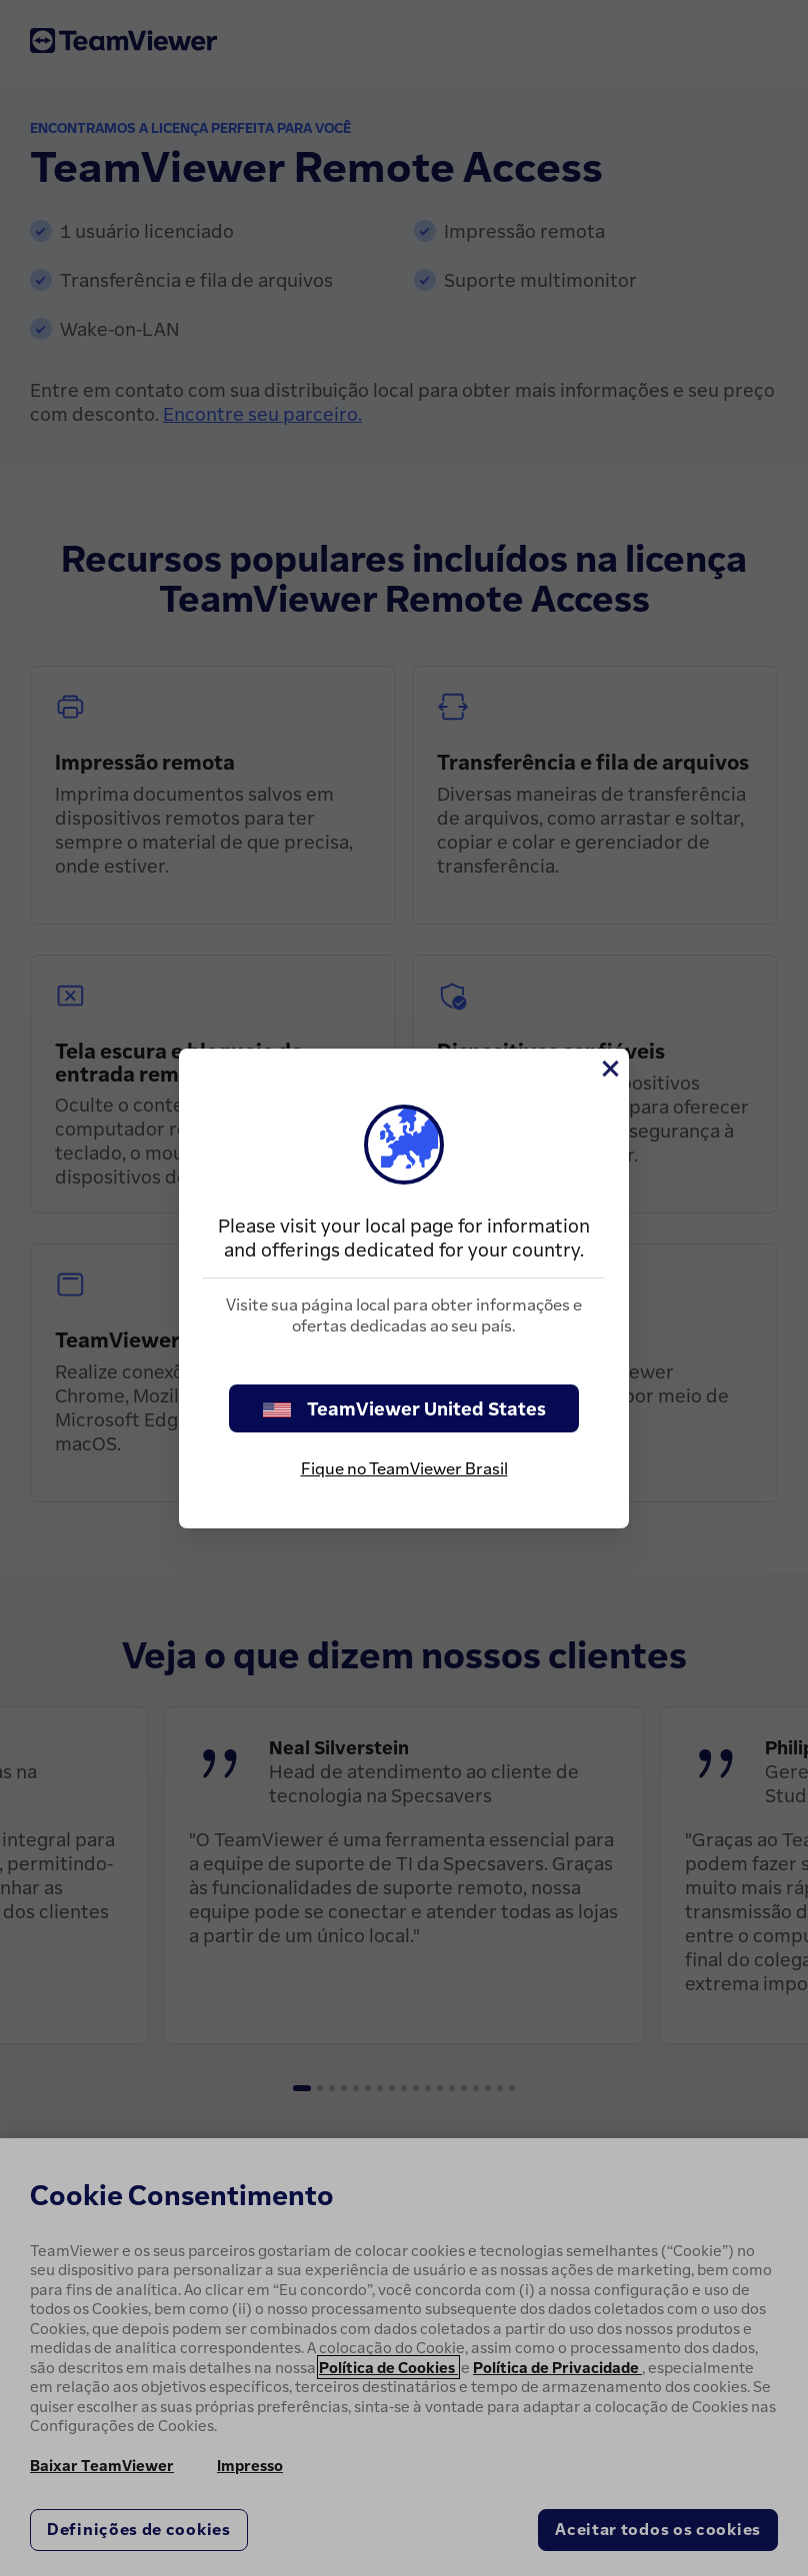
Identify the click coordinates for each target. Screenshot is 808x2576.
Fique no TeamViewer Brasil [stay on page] (404, 1468)
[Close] (609, 1069)
